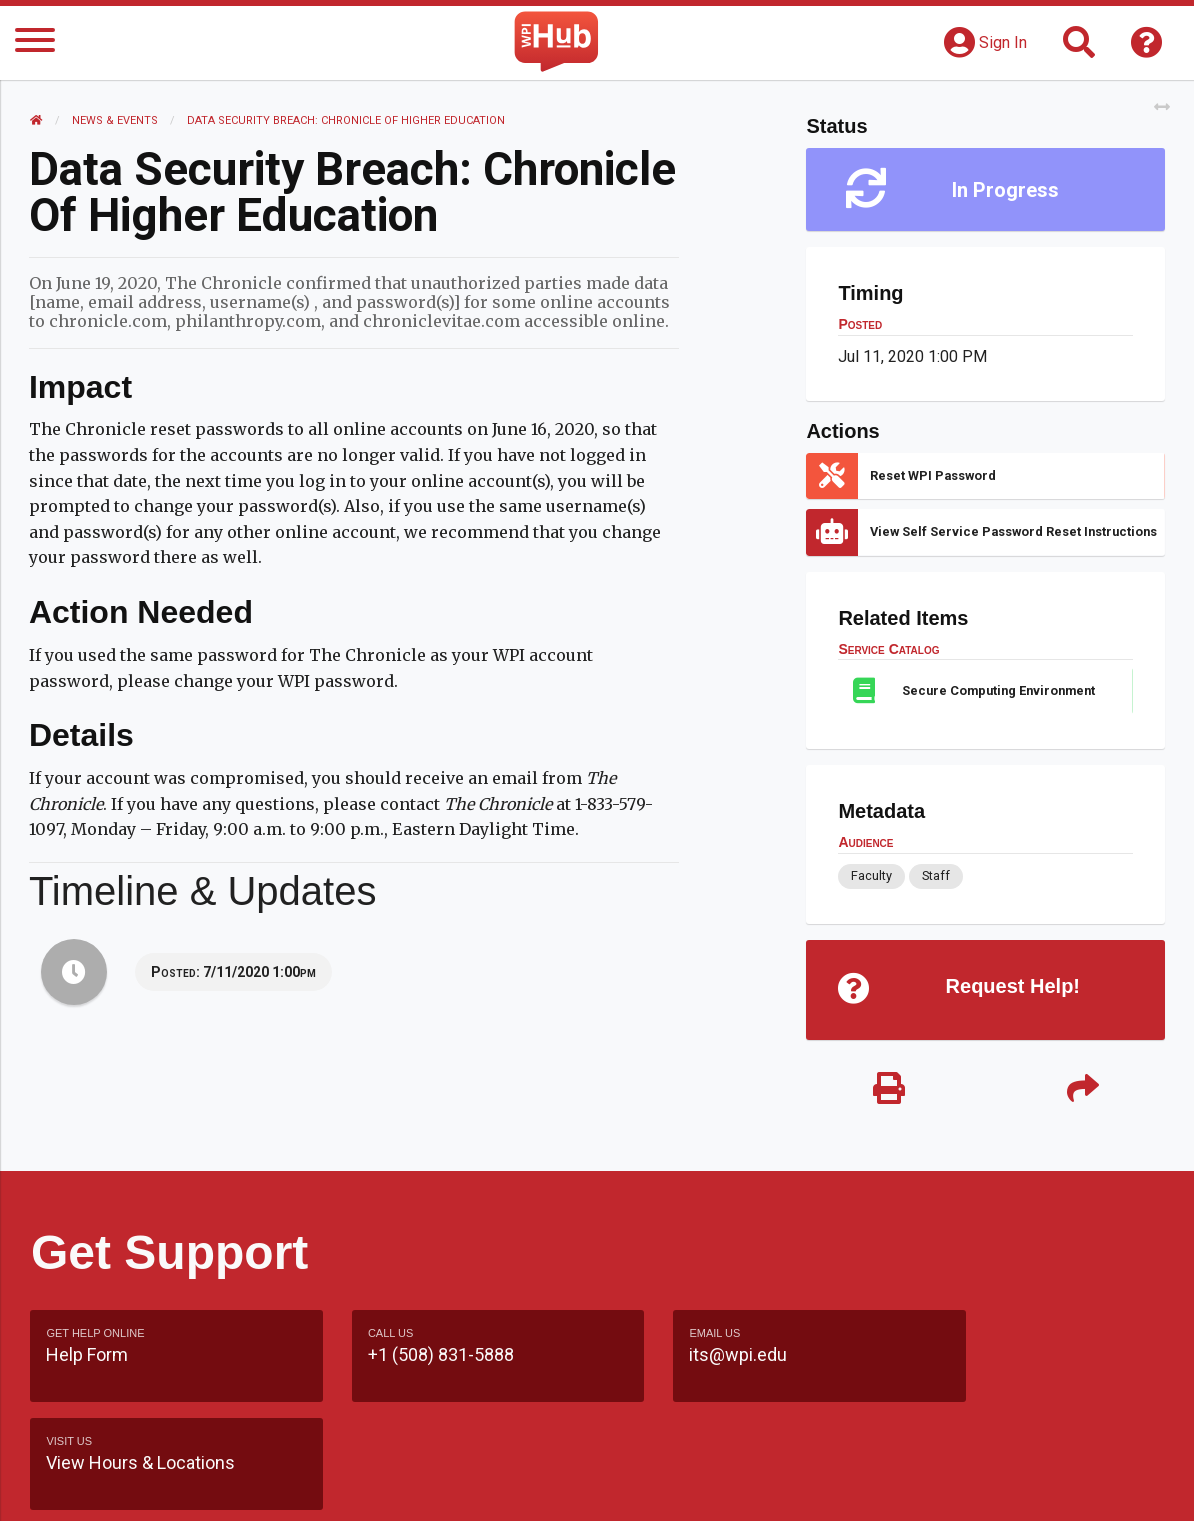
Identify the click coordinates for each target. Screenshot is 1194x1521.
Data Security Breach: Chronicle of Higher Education (347, 120)
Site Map (771, 1485)
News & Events (116, 120)
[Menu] (35, 43)
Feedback (673, 1485)
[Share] (1082, 1089)
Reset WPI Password (933, 475)
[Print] (888, 1089)
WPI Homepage (890, 1485)
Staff (935, 875)
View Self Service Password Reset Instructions (1013, 531)
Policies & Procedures (1057, 1485)
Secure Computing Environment (998, 690)
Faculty (871, 875)
